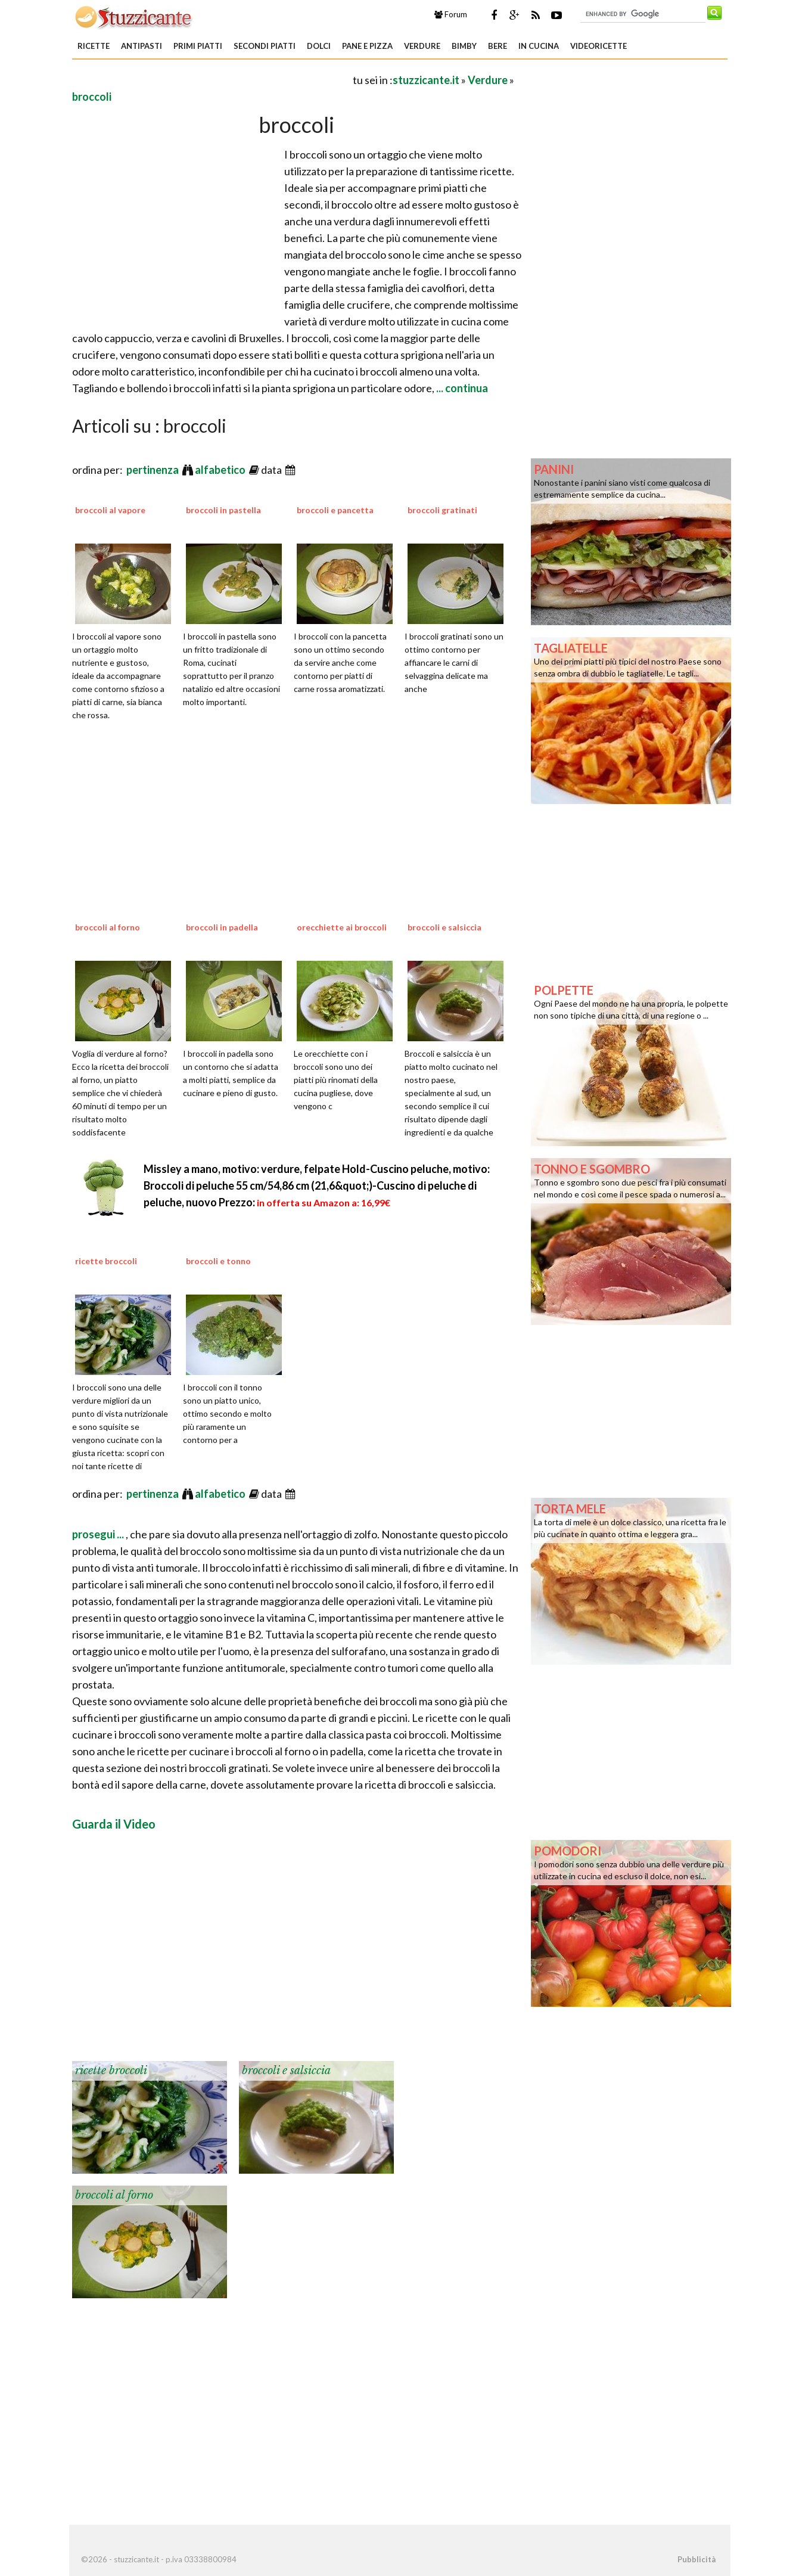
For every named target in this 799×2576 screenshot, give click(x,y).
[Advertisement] (211, 79)
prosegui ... (99, 1534)
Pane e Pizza (367, 46)
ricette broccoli (106, 1261)
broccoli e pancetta (335, 510)
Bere (497, 46)
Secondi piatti (265, 46)
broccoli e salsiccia (444, 927)
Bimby (464, 46)
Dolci (319, 46)
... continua (461, 388)
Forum (450, 14)
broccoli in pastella (223, 510)
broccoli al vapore (110, 510)
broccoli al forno (107, 927)
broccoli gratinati (442, 510)
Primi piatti (197, 46)
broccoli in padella (222, 927)
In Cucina (538, 46)
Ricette (93, 46)
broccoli (91, 96)
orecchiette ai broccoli (342, 927)
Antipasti (141, 46)
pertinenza (153, 469)
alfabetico (221, 469)
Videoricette (598, 46)
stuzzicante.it (426, 79)
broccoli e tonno (218, 1261)
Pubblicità (696, 2559)
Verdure (422, 46)
